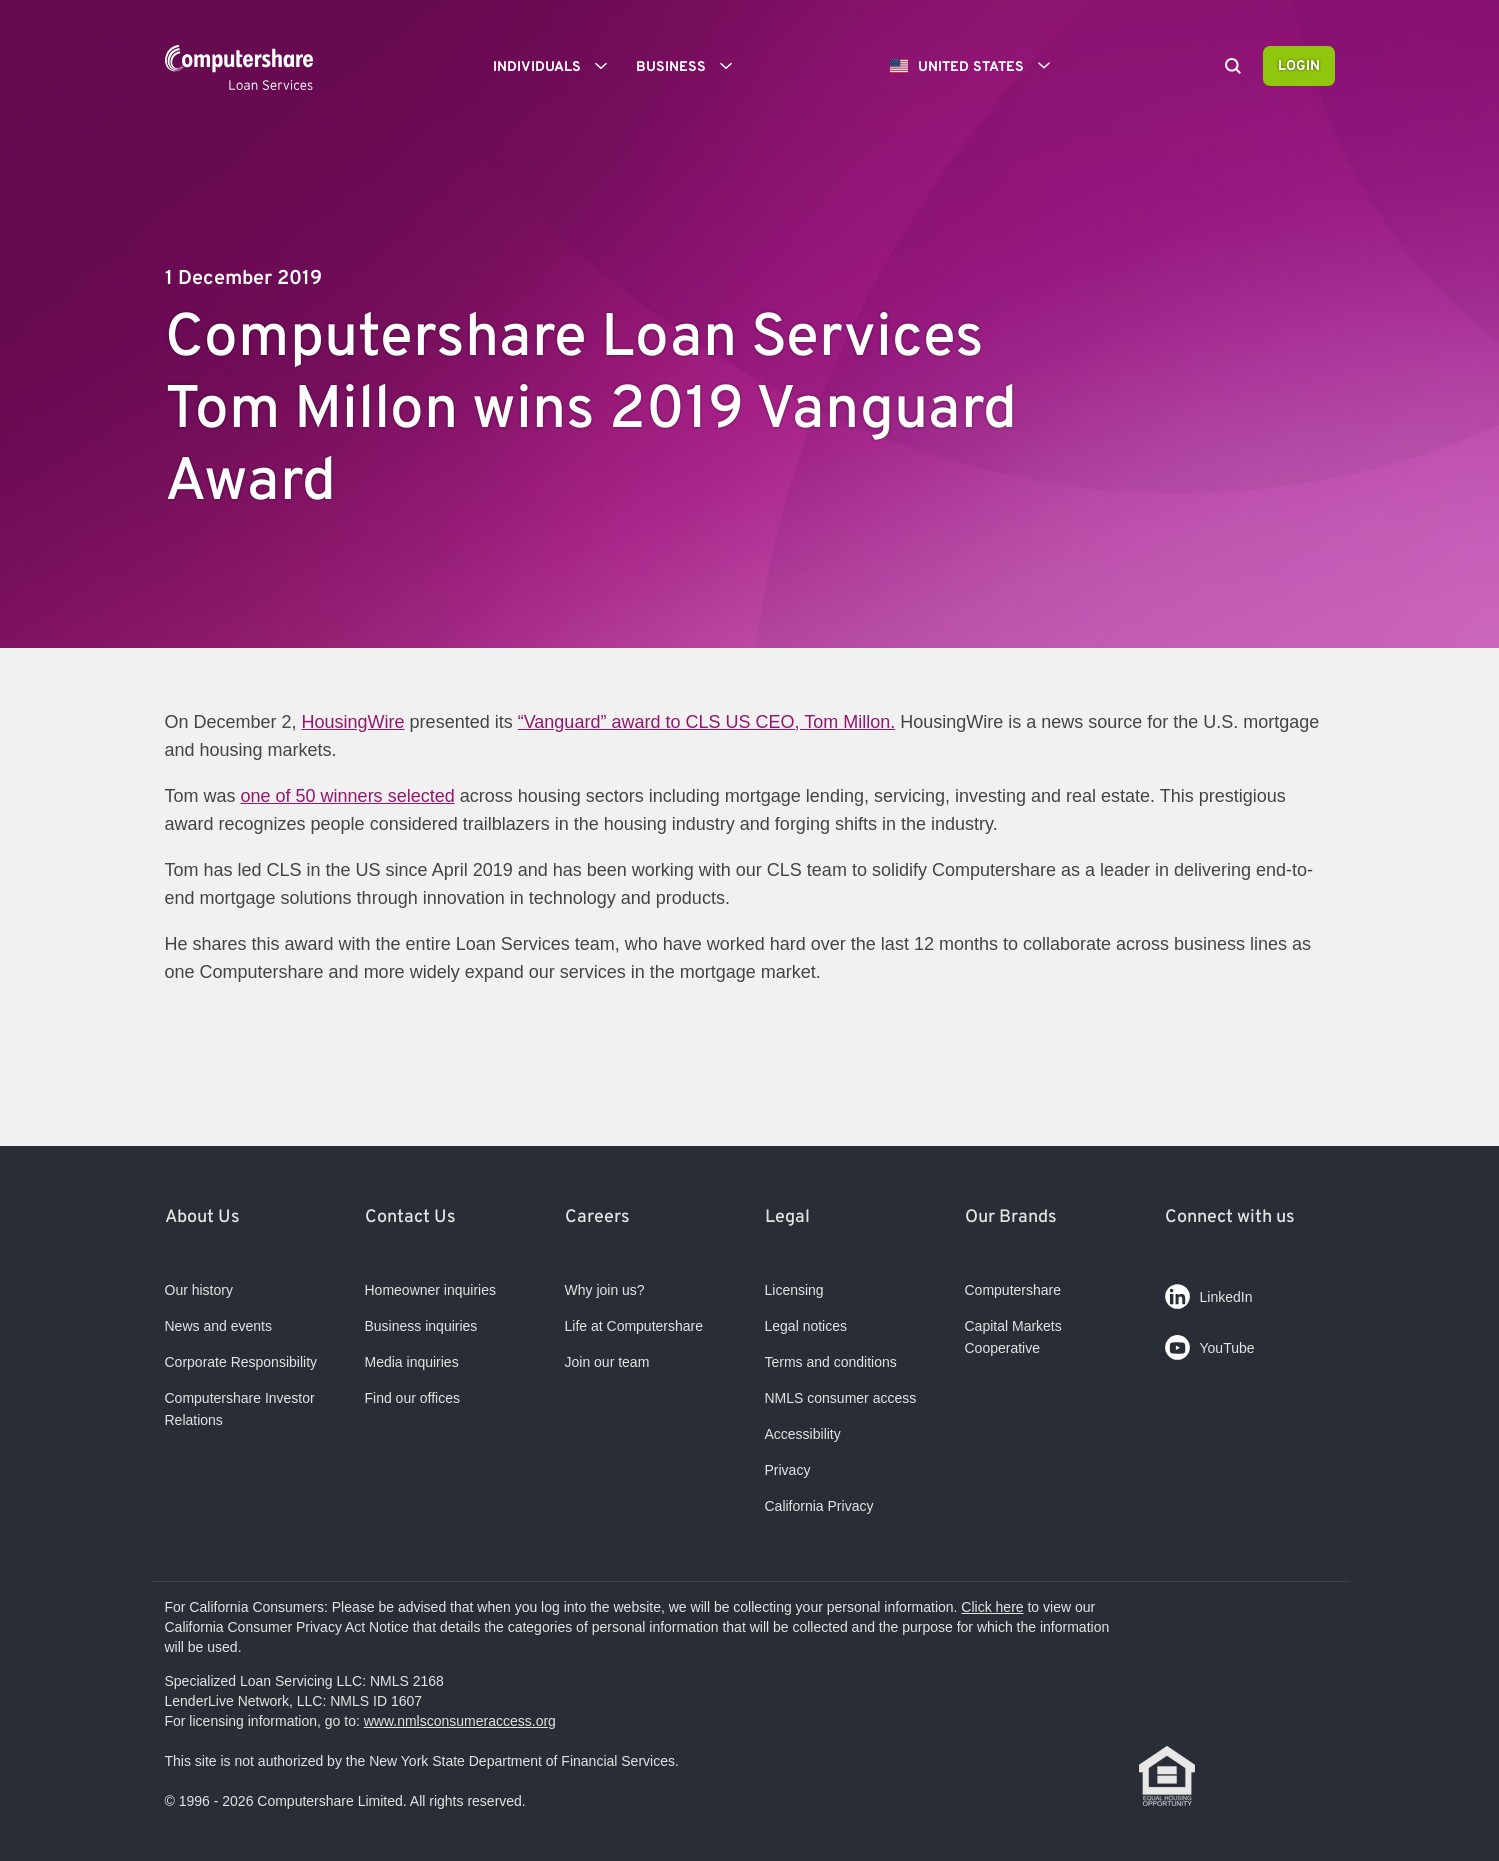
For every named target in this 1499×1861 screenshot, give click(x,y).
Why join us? (605, 1290)
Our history (199, 1290)
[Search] (1233, 68)
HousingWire (353, 722)
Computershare (1013, 1290)
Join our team (607, 1362)
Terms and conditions (831, 1362)
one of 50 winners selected (348, 796)
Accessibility (803, 1434)
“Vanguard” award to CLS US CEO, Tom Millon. (706, 722)
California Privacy (819, 1506)
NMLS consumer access (841, 1398)
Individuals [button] (557, 66)
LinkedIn (1209, 1292)
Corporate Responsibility (241, 1362)
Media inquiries (412, 1362)
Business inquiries (421, 1326)
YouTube (1210, 1343)
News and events (218, 1326)
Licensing (794, 1290)
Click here (992, 1607)
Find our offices (412, 1398)
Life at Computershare (634, 1326)
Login (1299, 66)
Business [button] (691, 66)
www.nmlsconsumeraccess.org (460, 1721)
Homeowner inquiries (431, 1290)
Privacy (788, 1470)
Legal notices (806, 1326)
